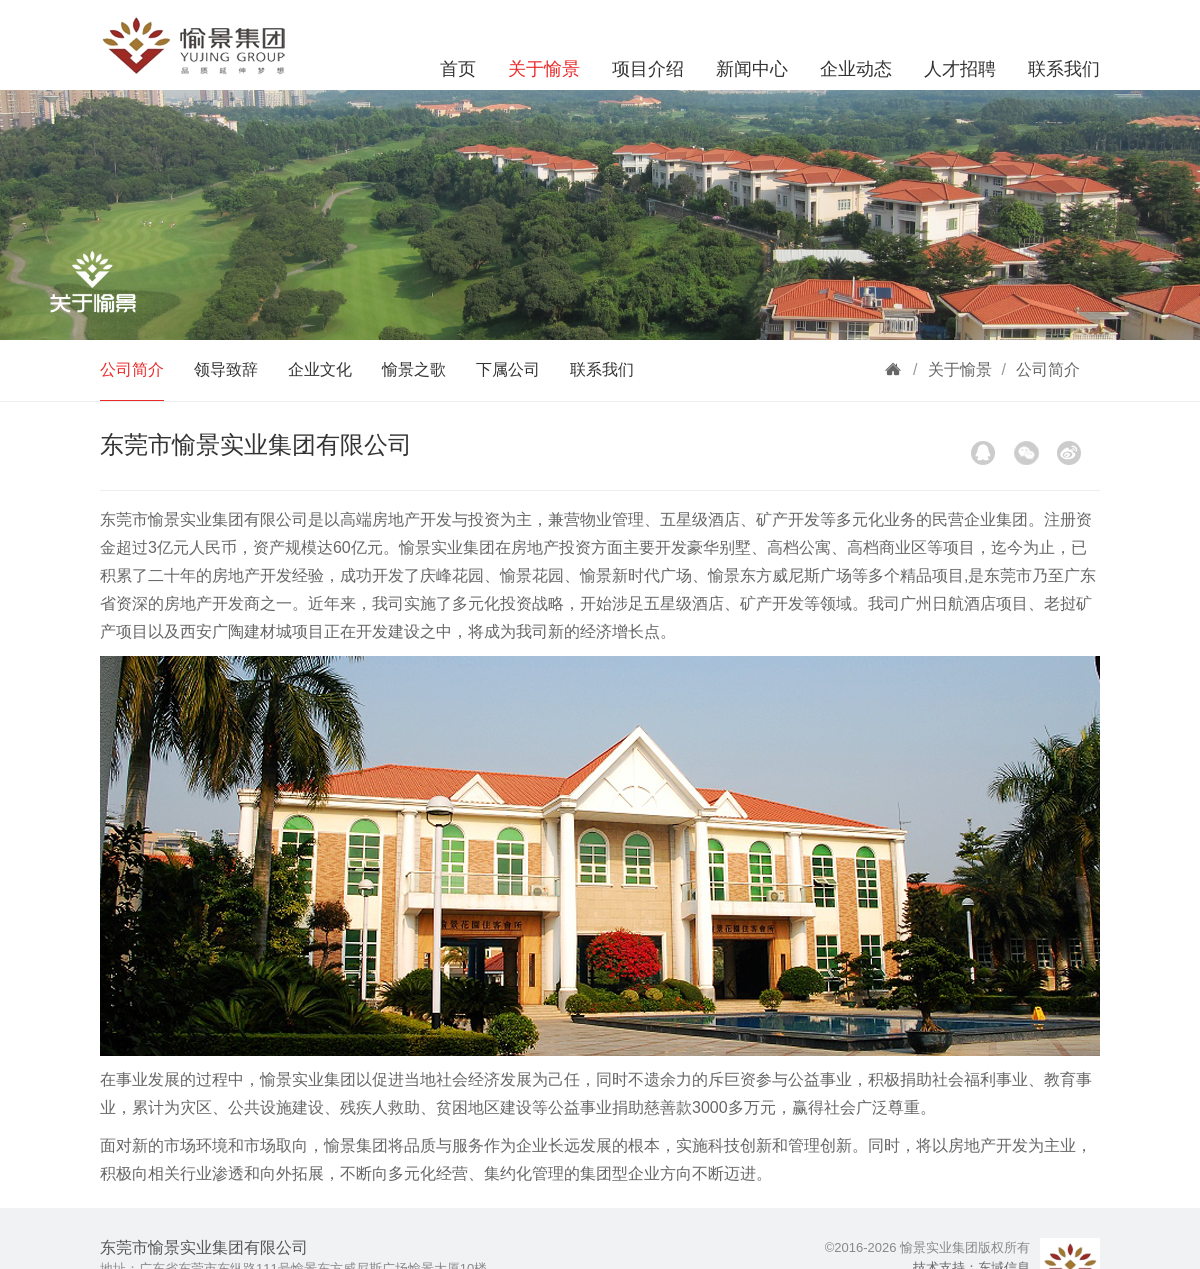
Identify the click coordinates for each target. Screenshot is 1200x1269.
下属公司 (508, 369)
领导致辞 (226, 369)
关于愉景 (544, 69)
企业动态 (856, 69)
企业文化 (320, 369)
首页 (458, 69)
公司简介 (132, 369)
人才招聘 (960, 69)
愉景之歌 (414, 369)
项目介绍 (648, 69)
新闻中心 (752, 69)
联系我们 (1064, 69)
